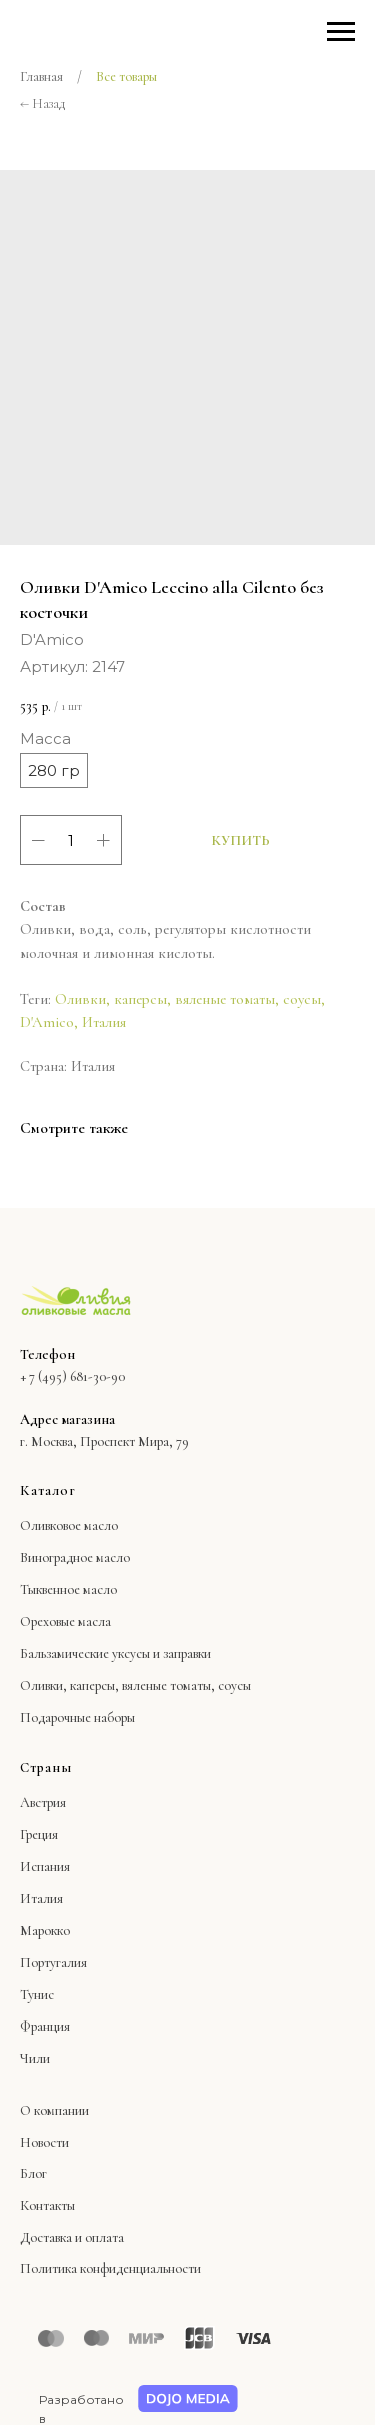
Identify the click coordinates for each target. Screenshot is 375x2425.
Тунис (37, 1994)
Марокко (45, 1930)
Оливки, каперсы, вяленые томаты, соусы (188, 999)
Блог (33, 2173)
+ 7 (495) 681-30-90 (72, 1376)
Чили (35, 2058)
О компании (54, 2110)
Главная (41, 76)
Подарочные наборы (77, 1717)
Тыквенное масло (68, 1589)
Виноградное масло (75, 1557)
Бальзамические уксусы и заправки (115, 1653)
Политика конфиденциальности (110, 2268)
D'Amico (47, 1022)
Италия (104, 1022)
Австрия (43, 1802)
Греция (39, 1834)
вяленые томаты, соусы (186, 1685)
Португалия (53, 1962)
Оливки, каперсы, (69, 1685)
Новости (44, 2142)
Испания (45, 1866)
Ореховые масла (65, 1621)
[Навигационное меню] (341, 32)
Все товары (126, 76)
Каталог (48, 1490)
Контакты (47, 2205)
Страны (46, 1767)
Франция (45, 2026)
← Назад (42, 103)
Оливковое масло (69, 1525)
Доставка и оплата (72, 2237)
